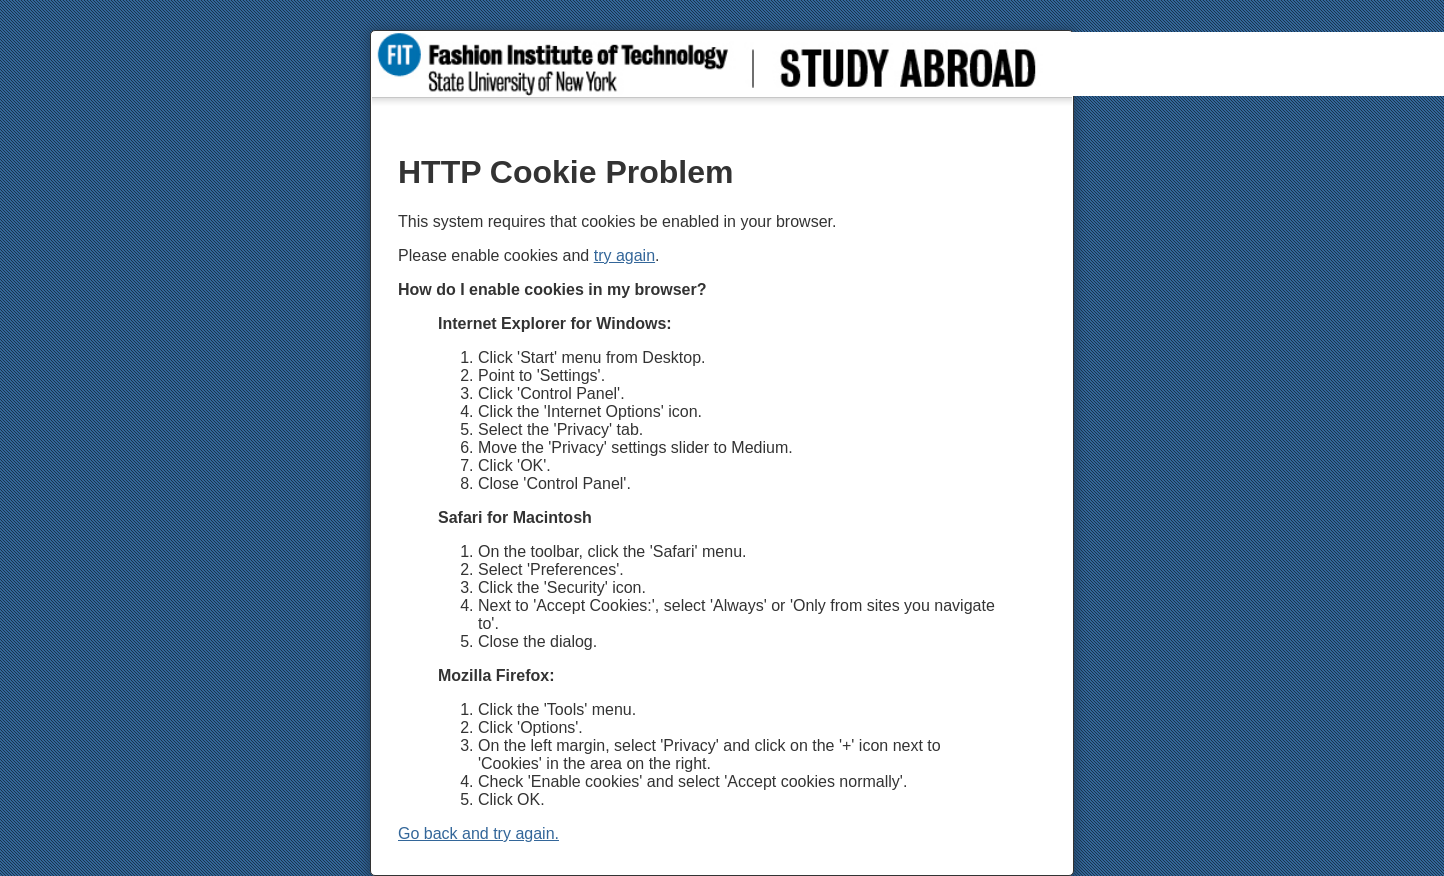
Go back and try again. (478, 833)
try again (624, 255)
